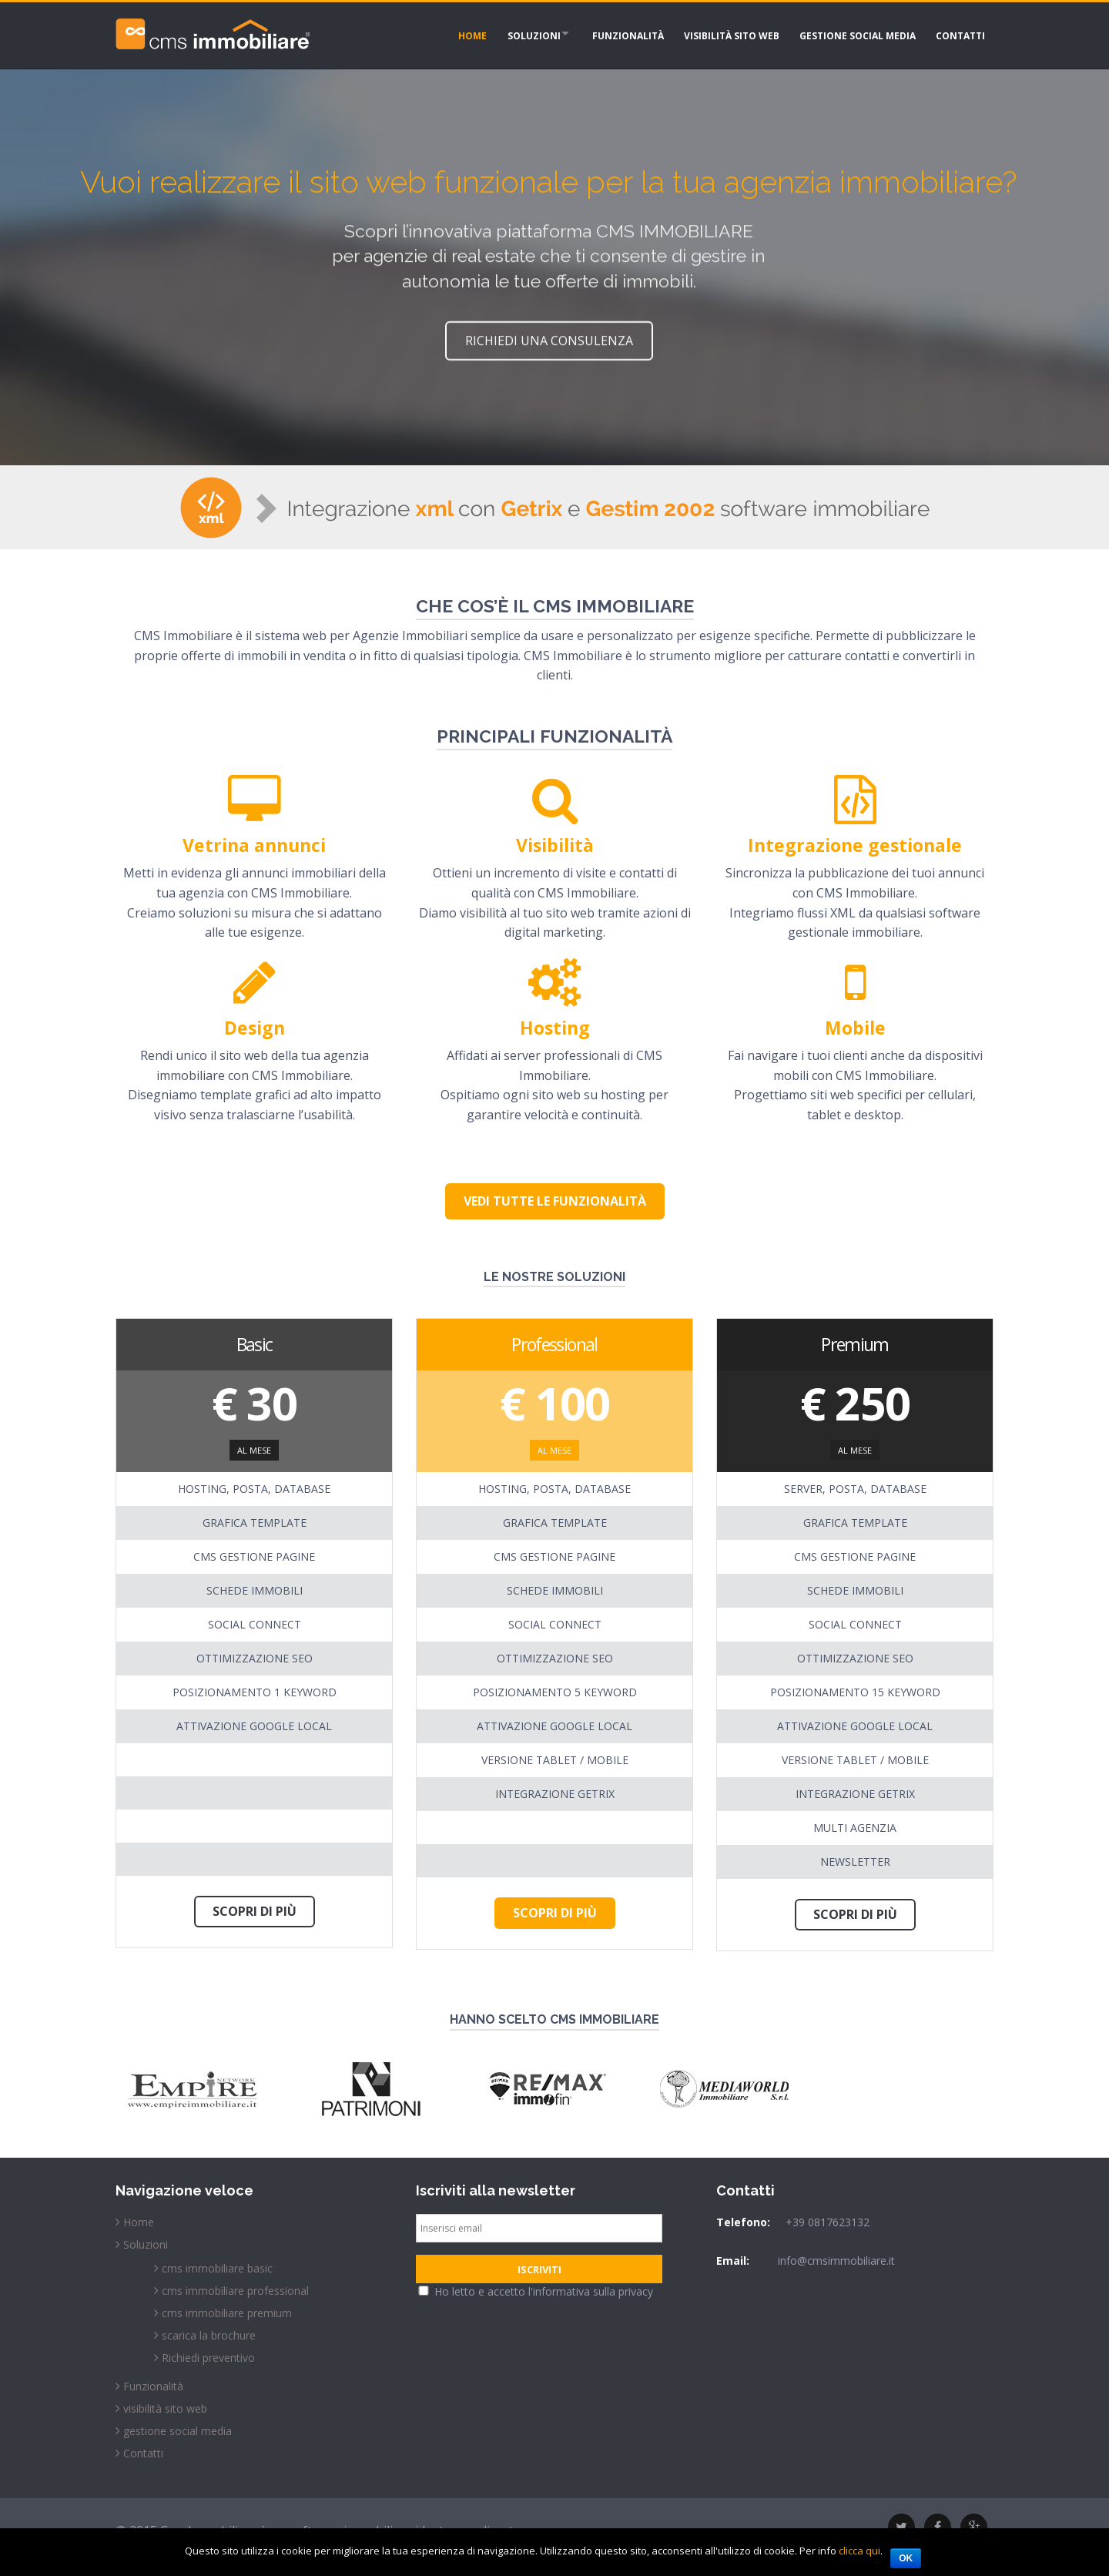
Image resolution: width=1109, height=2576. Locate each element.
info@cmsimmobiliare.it (836, 2260)
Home (451, 33)
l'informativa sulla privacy (590, 2291)
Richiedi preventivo (208, 2357)
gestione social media (851, 33)
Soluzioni (514, 33)
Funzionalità (616, 33)
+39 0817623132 (827, 2222)
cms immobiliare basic (217, 2268)
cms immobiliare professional (235, 2290)
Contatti (957, 33)
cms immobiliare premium (227, 2313)
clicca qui (859, 2551)
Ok (906, 2558)
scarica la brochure (209, 2335)
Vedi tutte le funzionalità (555, 1200)
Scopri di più (255, 1911)
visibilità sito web (722, 33)
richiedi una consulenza (549, 338)
